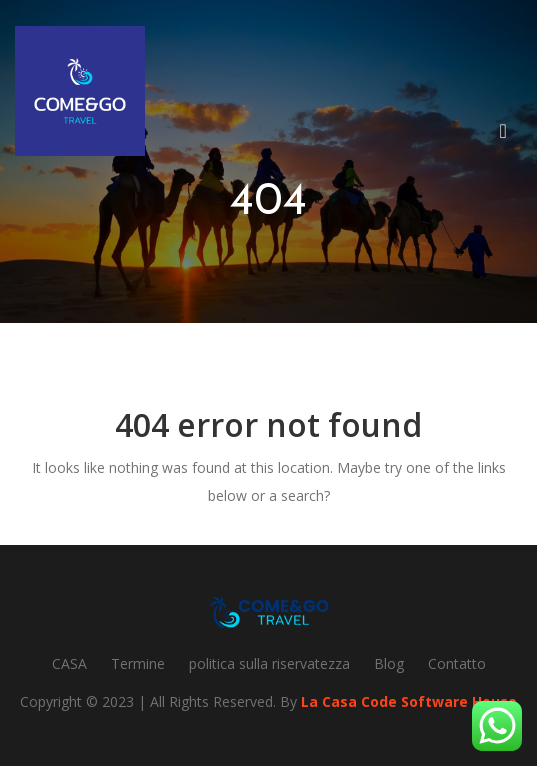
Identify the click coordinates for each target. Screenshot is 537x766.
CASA (69, 663)
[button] (511, 134)
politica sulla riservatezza (269, 663)
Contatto (457, 663)
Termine (138, 663)
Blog (389, 663)
